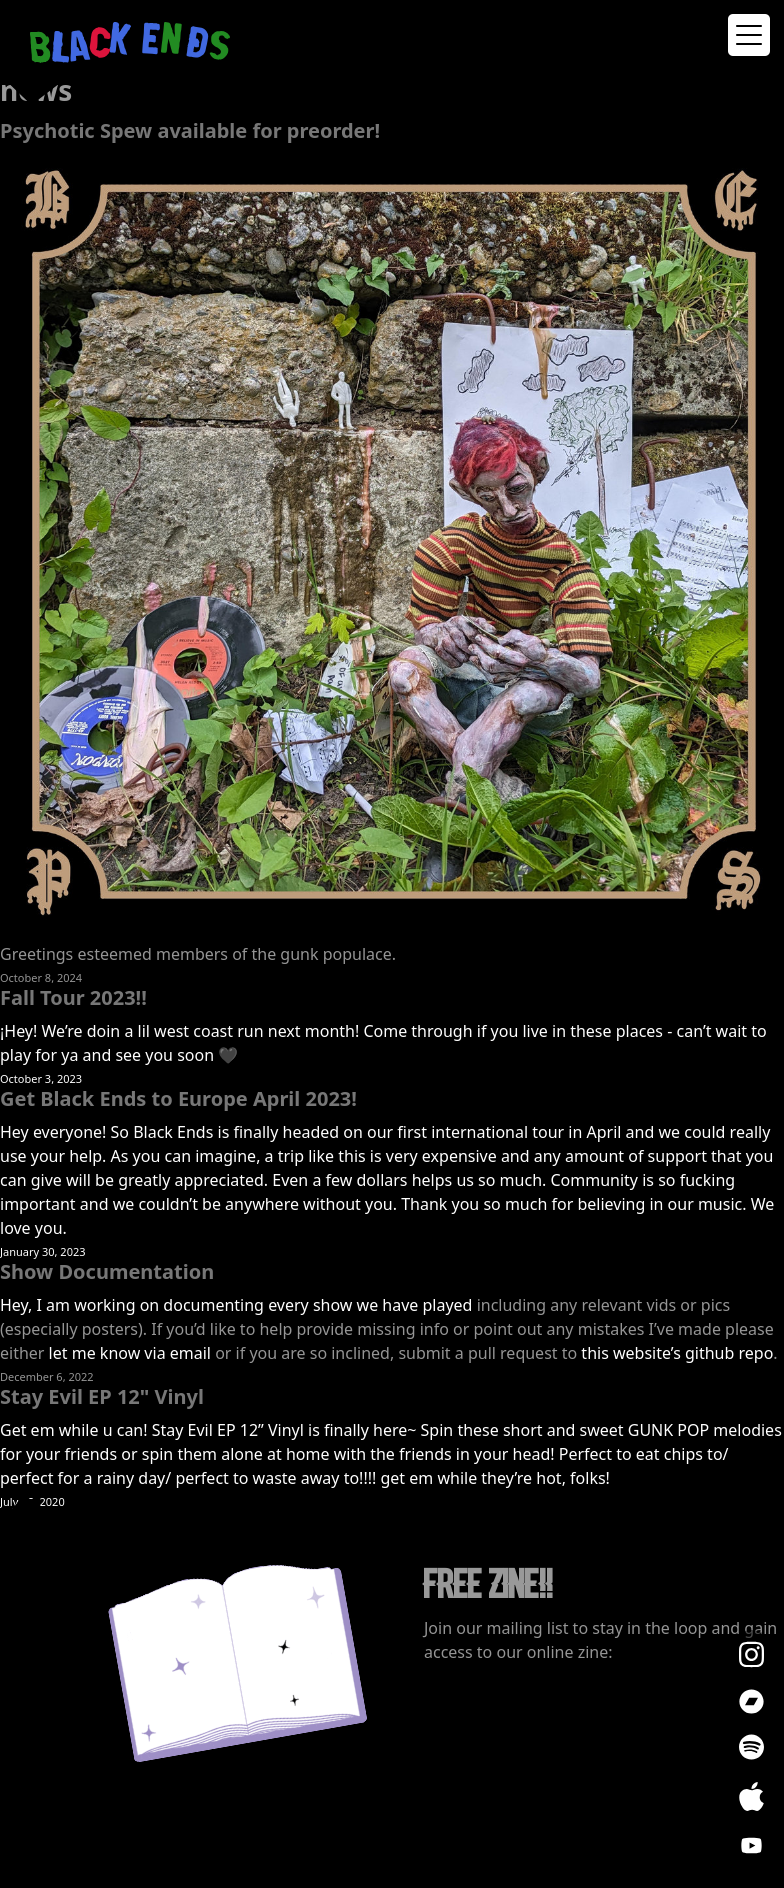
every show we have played (370, 1305)
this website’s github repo (677, 1353)
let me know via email (130, 1353)
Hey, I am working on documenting (134, 1305)
